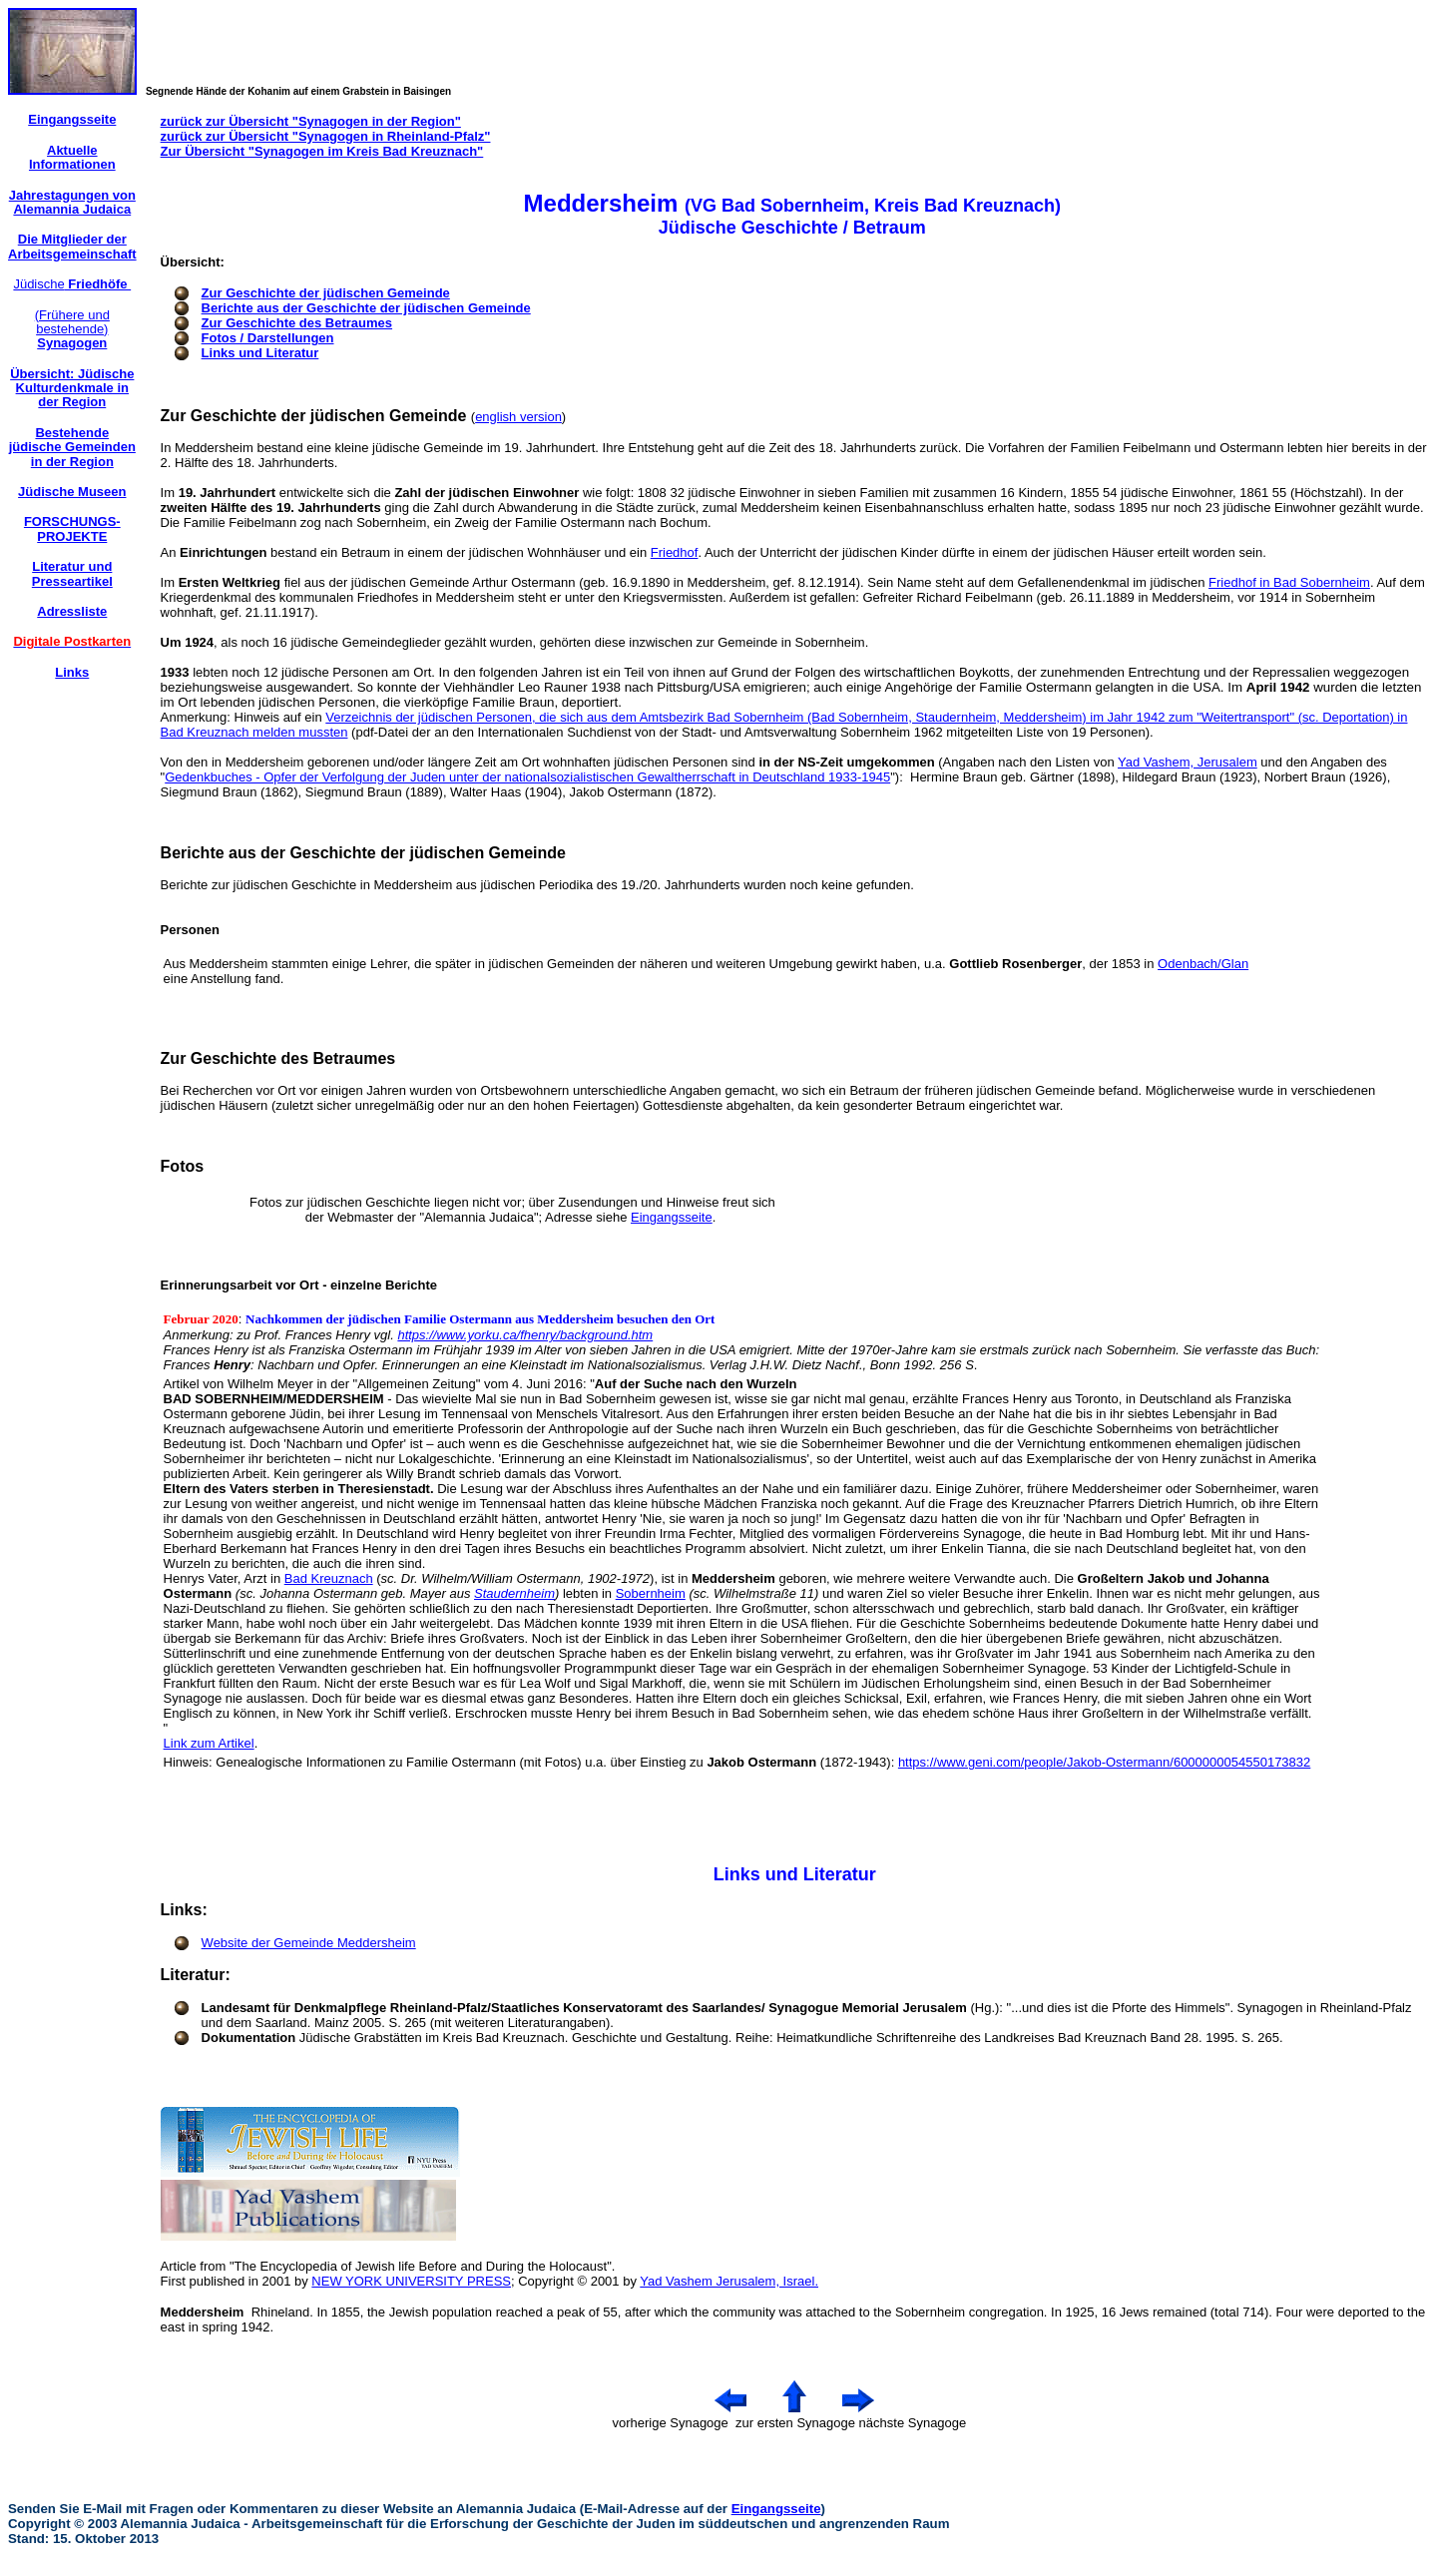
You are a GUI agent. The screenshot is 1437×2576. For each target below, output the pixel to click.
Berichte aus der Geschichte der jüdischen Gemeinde (366, 307)
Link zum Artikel (209, 1743)
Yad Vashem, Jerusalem (1187, 762)
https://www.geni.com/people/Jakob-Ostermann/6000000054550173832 (1104, 1762)
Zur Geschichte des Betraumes (297, 322)
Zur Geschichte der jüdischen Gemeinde (326, 292)
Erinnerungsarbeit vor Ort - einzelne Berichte (299, 1285)
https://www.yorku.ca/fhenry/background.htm (525, 1334)
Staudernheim (514, 1593)
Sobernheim (651, 1593)
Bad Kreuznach (328, 1578)
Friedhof (675, 552)
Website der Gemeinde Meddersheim (309, 1942)
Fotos (183, 1166)
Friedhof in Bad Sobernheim (1289, 582)
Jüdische (72, 283)
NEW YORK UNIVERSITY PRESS (411, 2281)
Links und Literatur (260, 352)
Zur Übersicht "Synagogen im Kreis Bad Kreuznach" (322, 151)
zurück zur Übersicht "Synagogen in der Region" (311, 121)
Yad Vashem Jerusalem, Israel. (729, 2281)
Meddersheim (202, 2312)
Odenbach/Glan (1203, 963)
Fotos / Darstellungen (268, 337)
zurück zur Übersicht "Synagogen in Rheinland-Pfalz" (326, 136)
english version (518, 416)
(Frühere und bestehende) (72, 329)
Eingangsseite (672, 1217)
